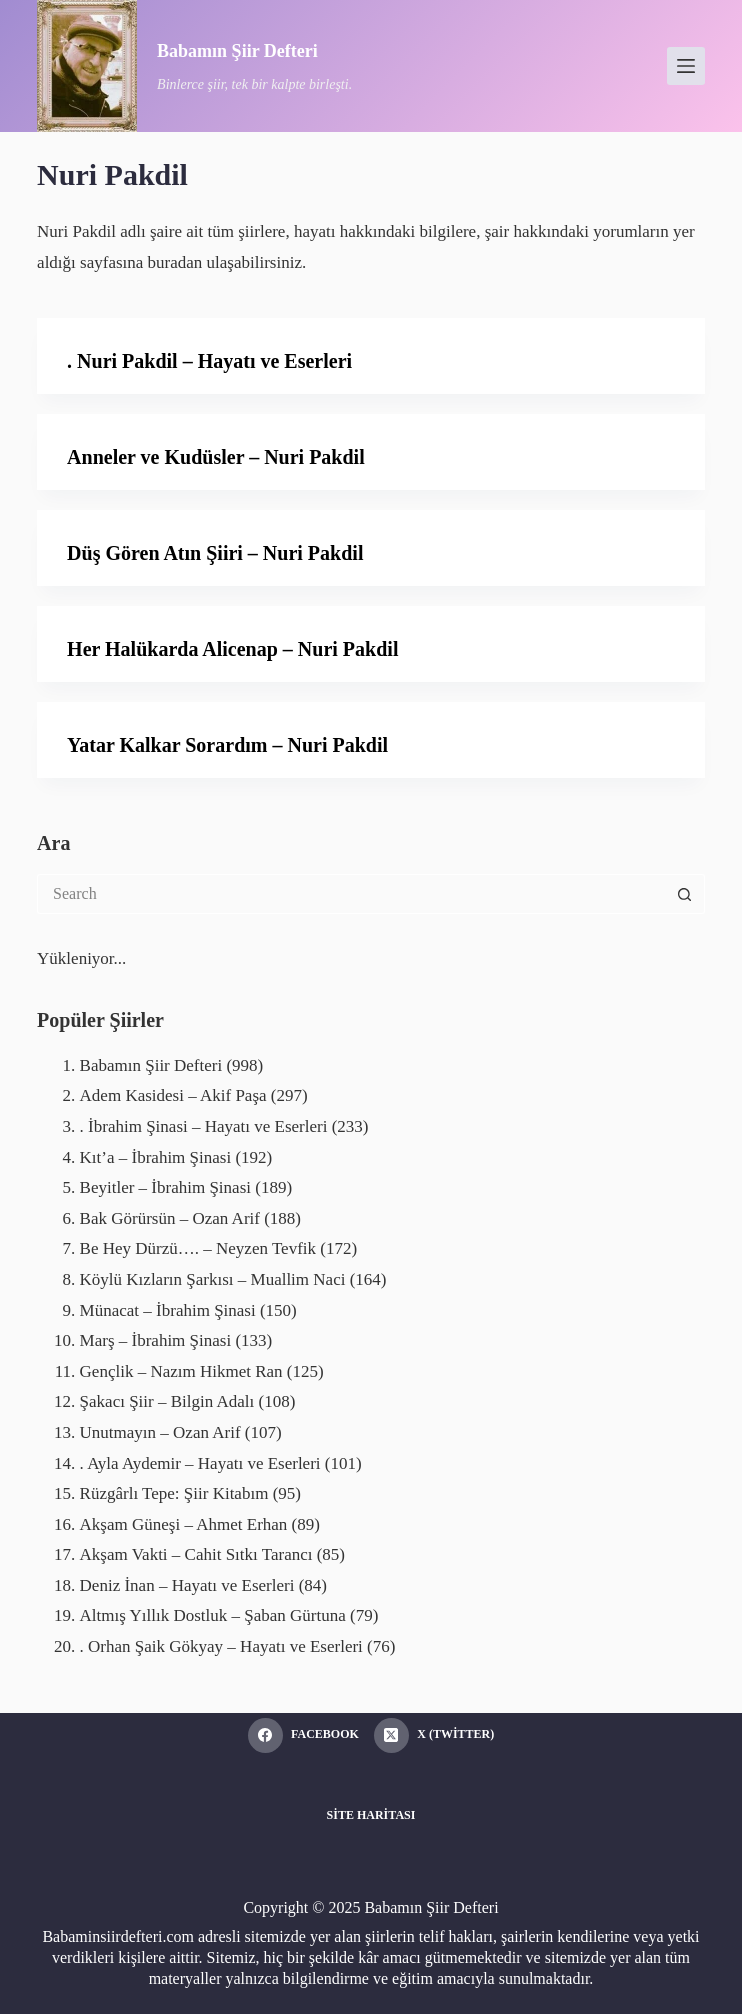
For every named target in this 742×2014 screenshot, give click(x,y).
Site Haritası (371, 1815)
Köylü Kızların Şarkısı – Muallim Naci (213, 1279)
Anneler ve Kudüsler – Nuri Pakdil (216, 457)
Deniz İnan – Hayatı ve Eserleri (187, 1585)
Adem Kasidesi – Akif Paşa (173, 1095)
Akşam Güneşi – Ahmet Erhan (184, 1524)
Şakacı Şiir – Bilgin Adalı (167, 1401)
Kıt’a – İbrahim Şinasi (156, 1157)
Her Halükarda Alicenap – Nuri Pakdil (232, 649)
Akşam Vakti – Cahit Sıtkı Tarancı (196, 1554)
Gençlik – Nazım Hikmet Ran (181, 1371)
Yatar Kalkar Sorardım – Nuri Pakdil (227, 745)
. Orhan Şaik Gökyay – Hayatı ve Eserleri (221, 1646)
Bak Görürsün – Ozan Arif (170, 1218)
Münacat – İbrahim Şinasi (168, 1310)
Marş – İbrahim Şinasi (156, 1340)
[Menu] (686, 66)
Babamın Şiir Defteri (237, 51)
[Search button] (685, 894)
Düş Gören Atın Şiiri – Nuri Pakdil (215, 553)
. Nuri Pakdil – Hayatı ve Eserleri (209, 361)
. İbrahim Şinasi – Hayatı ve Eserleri (204, 1126)
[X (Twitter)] (434, 1735)
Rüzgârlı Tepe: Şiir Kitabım (174, 1493)
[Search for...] (351, 894)
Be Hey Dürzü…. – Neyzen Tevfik (198, 1248)
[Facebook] (303, 1735)
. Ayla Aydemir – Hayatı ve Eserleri (200, 1463)
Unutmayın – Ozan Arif (160, 1432)
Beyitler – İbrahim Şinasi (165, 1187)
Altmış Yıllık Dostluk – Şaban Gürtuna (213, 1615)
